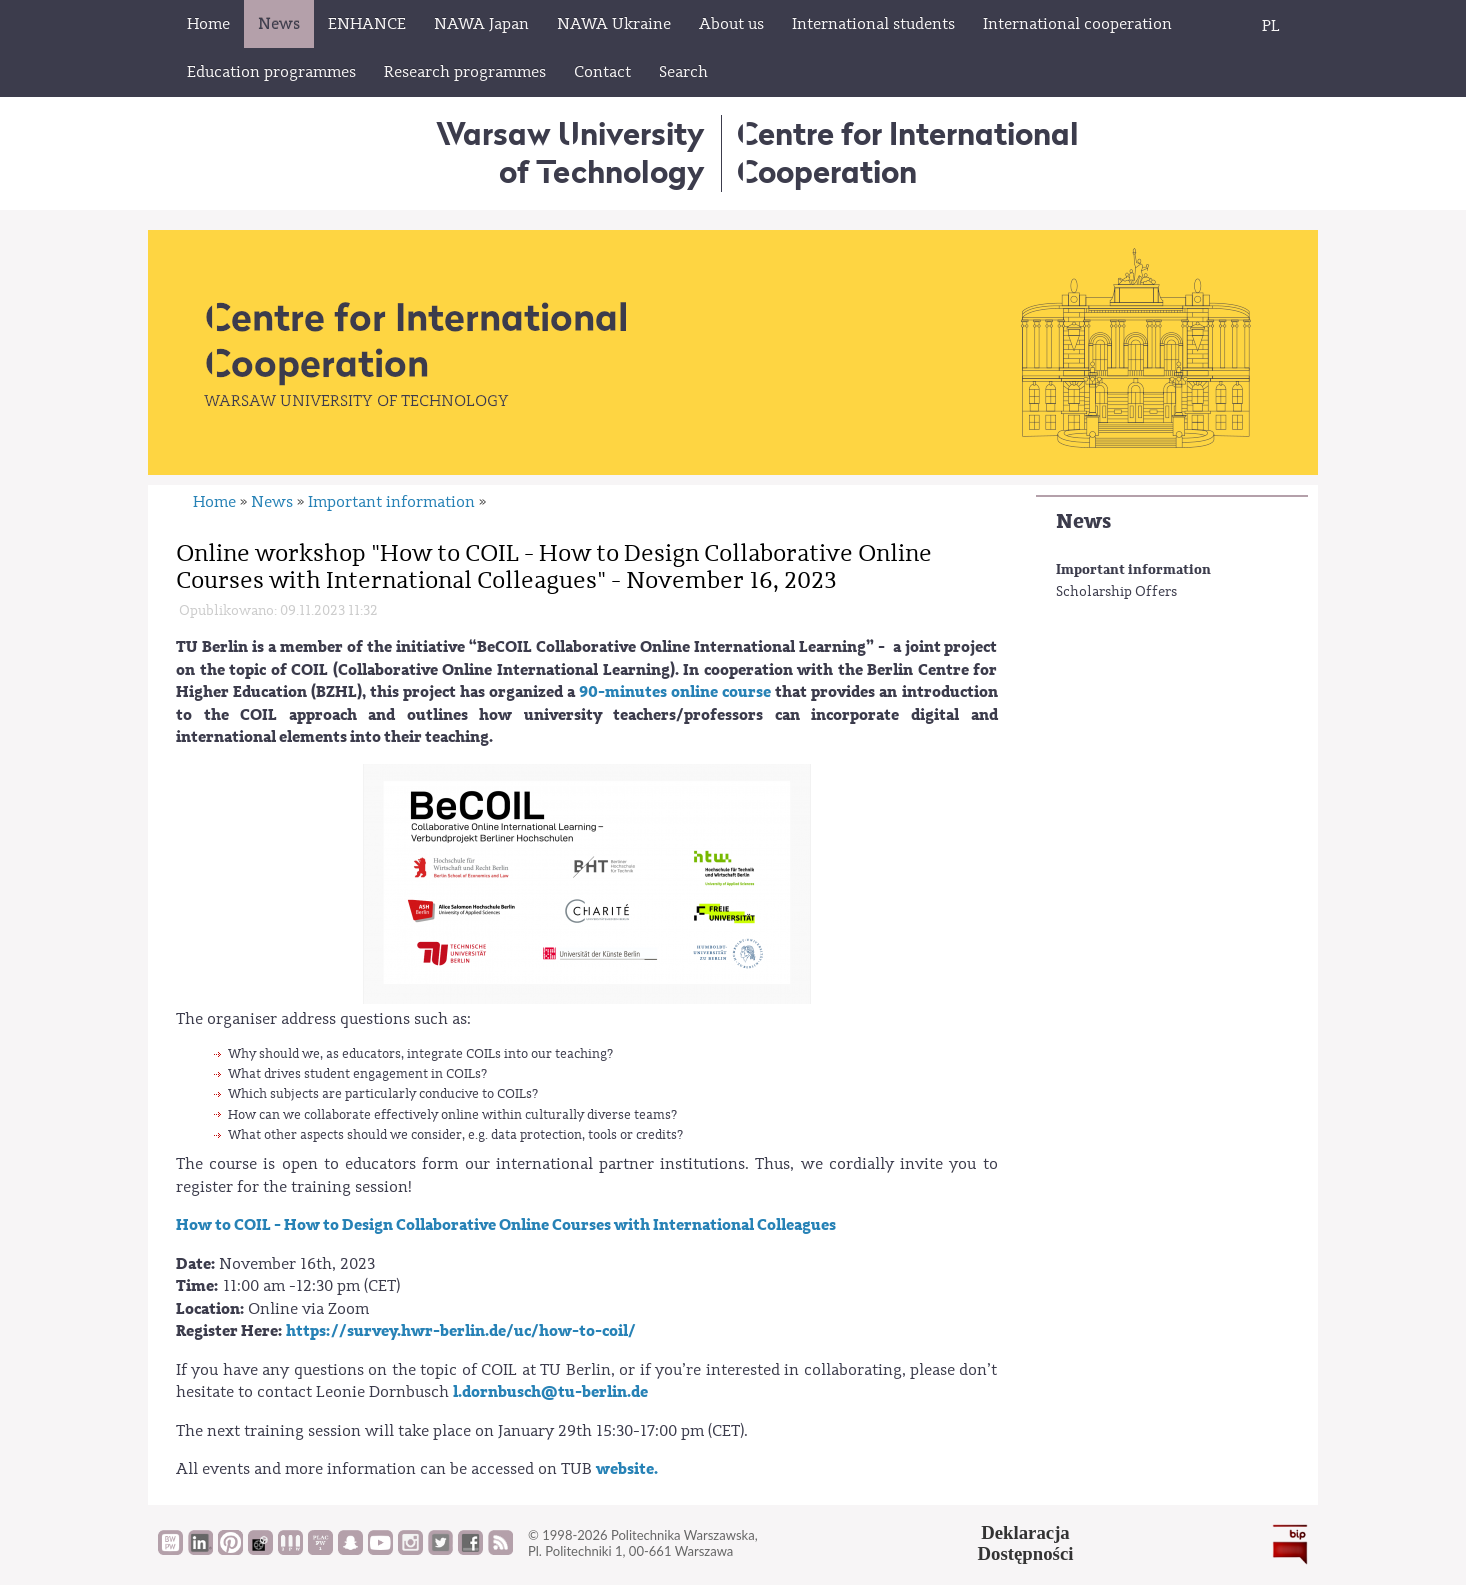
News (1083, 521)
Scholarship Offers (1116, 592)
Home (214, 502)
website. (627, 1469)
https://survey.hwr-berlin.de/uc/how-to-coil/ (461, 1331)
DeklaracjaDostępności (1026, 1543)
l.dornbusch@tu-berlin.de (550, 1392)
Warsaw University (570, 152)
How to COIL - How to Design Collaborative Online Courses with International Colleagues (506, 1225)
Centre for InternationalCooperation (907, 152)
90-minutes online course (673, 692)
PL (1271, 26)
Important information (1133, 569)
